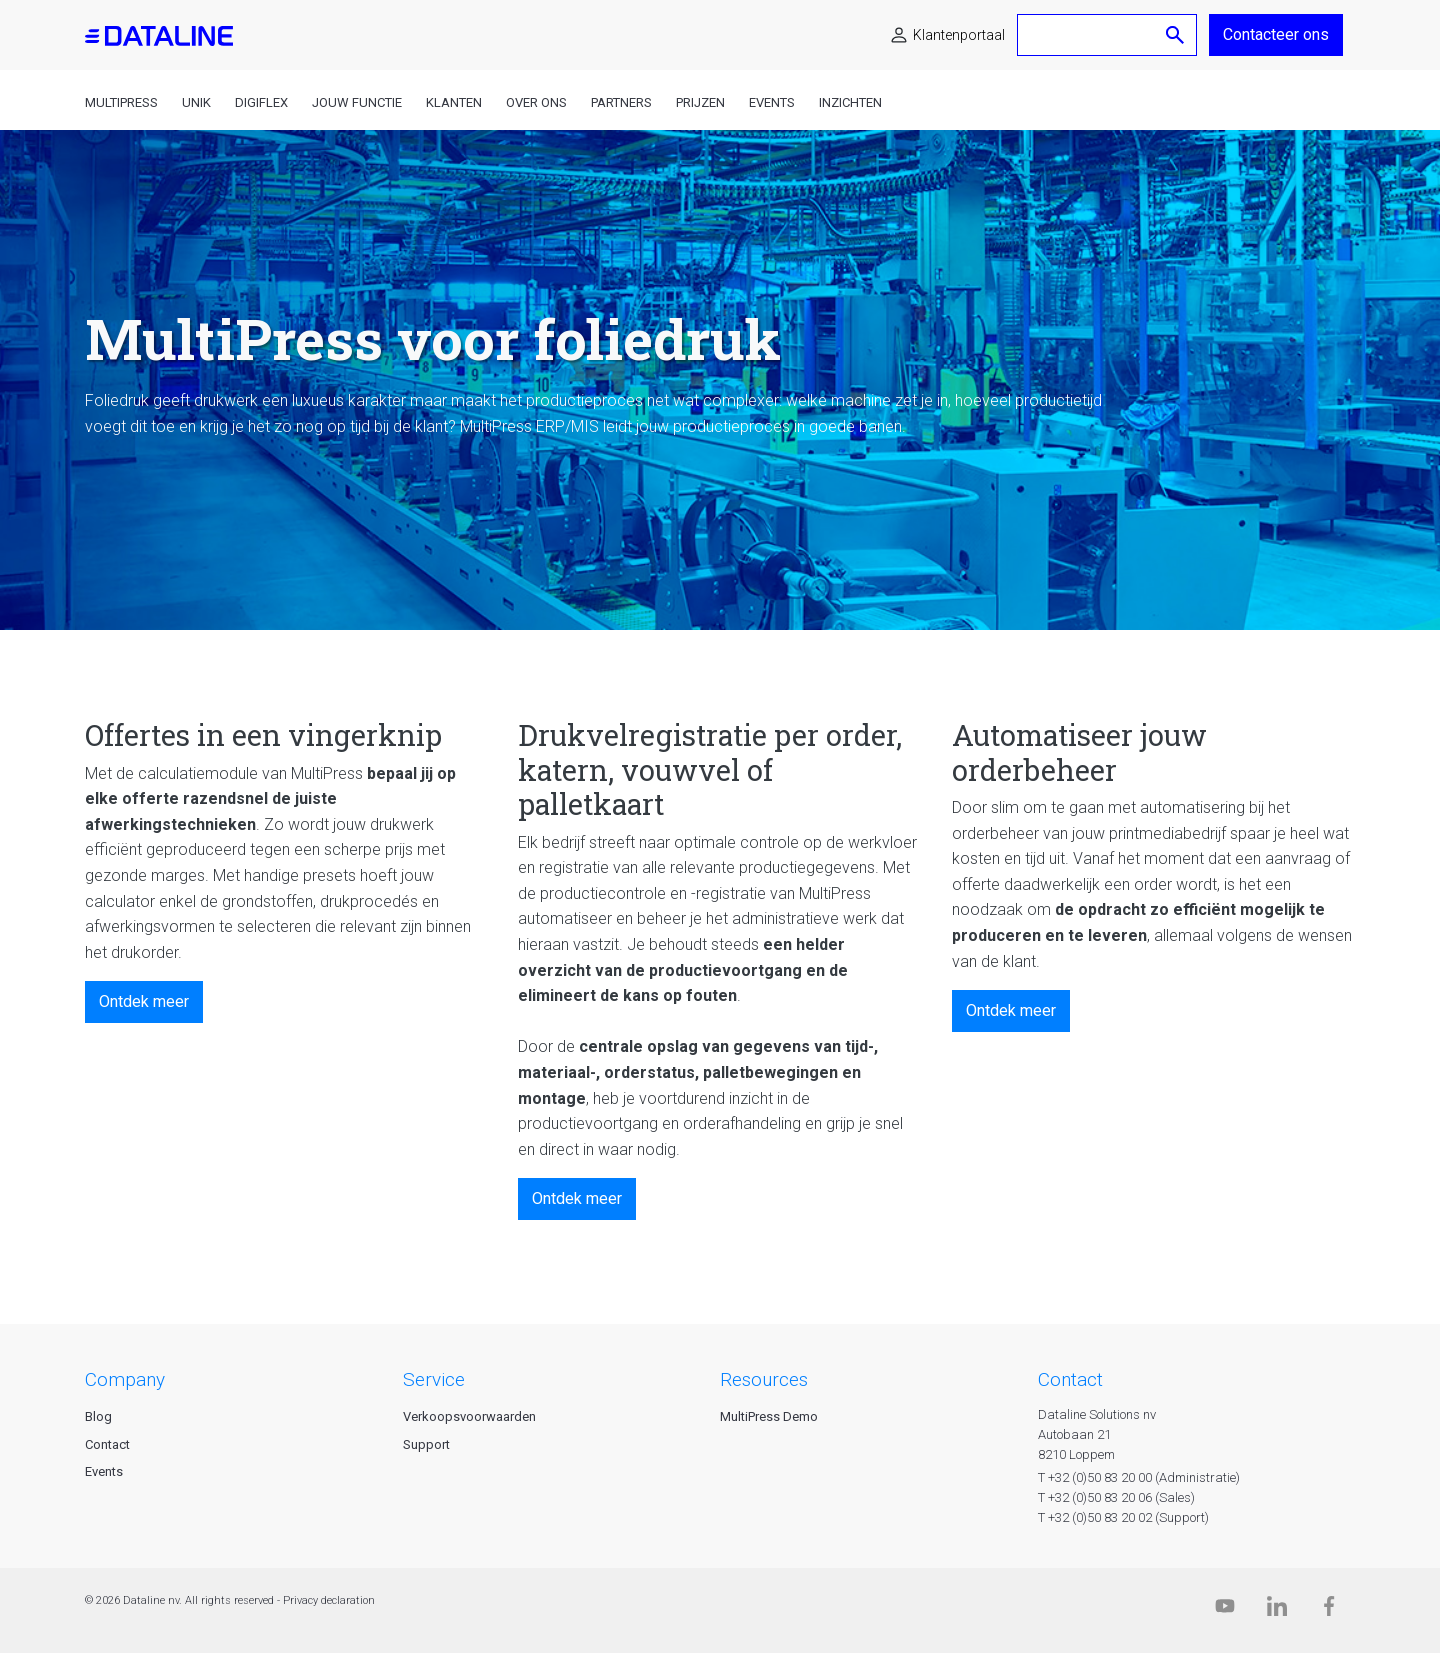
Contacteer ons (1276, 34)
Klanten (454, 102)
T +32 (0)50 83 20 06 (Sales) (1116, 1497)
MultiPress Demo (769, 1416)
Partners (621, 102)
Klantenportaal (959, 35)
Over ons (536, 102)
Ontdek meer (144, 1001)
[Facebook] (1329, 1610)
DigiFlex (261, 102)
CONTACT (1070, 1379)
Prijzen (700, 102)
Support (426, 1444)
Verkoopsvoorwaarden (469, 1416)
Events (772, 102)
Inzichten (850, 102)
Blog (98, 1416)
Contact (107, 1444)
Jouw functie (357, 102)
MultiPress (121, 102)
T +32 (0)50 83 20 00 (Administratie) (1139, 1477)
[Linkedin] (1277, 1610)
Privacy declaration (329, 1600)
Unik (196, 102)
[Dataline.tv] (1225, 1610)
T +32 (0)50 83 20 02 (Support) (1123, 1517)
